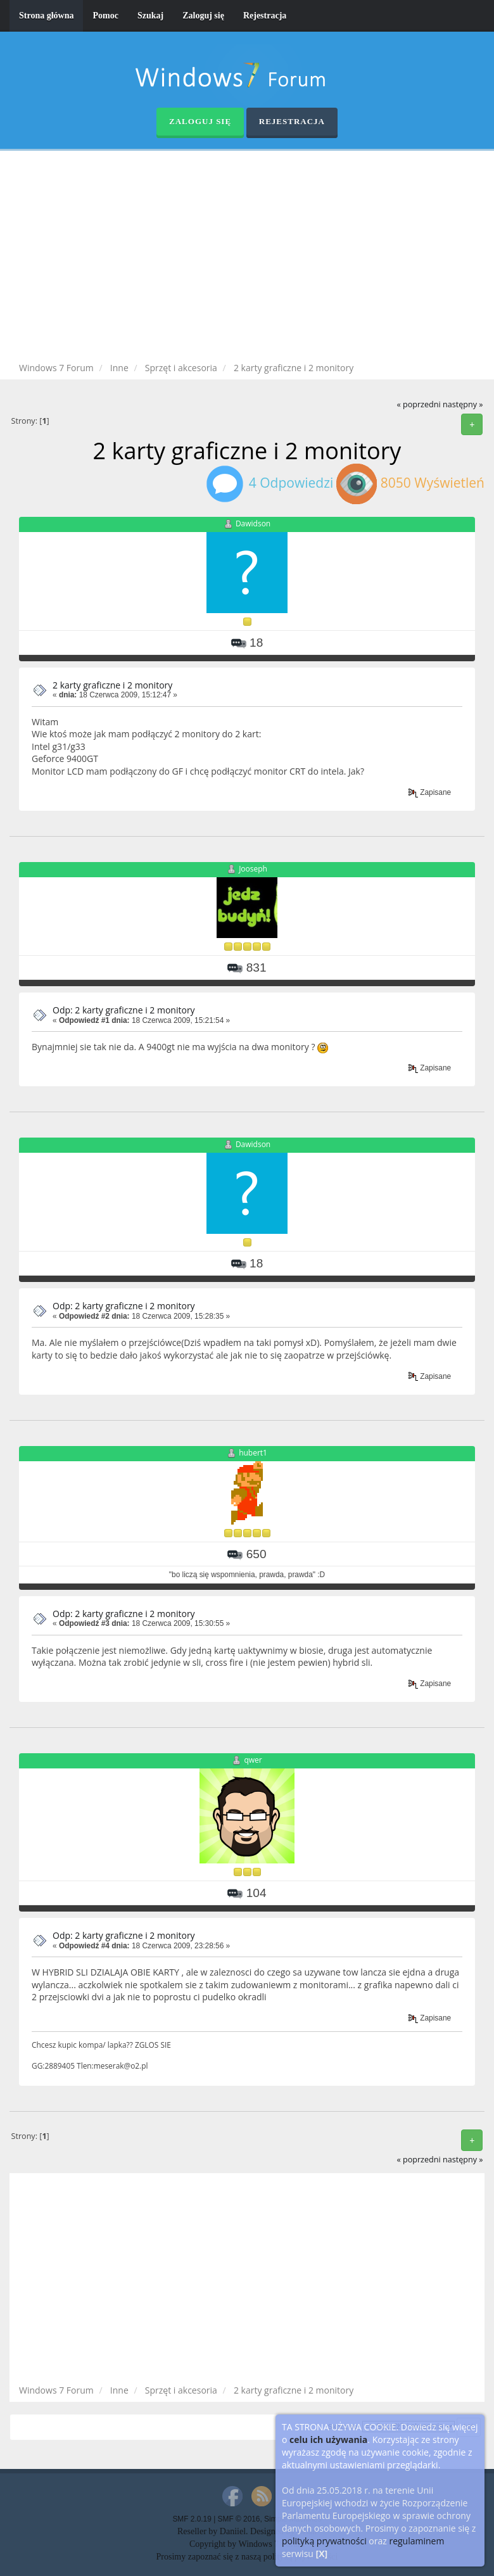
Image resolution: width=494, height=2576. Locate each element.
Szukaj (150, 15)
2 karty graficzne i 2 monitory (112, 685)
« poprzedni (418, 404)
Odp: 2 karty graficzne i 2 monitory (124, 1010)
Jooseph (253, 868)
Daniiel (233, 2531)
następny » (463, 404)
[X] (322, 2553)
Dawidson (253, 523)
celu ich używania (328, 2439)
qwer (253, 1759)
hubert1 (253, 1452)
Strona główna (46, 15)
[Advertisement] (256, 258)
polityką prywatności (324, 2541)
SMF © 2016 (239, 2519)
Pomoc (105, 15)
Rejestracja (264, 15)
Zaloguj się (203, 15)
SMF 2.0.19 (191, 2519)
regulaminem (416, 2541)
